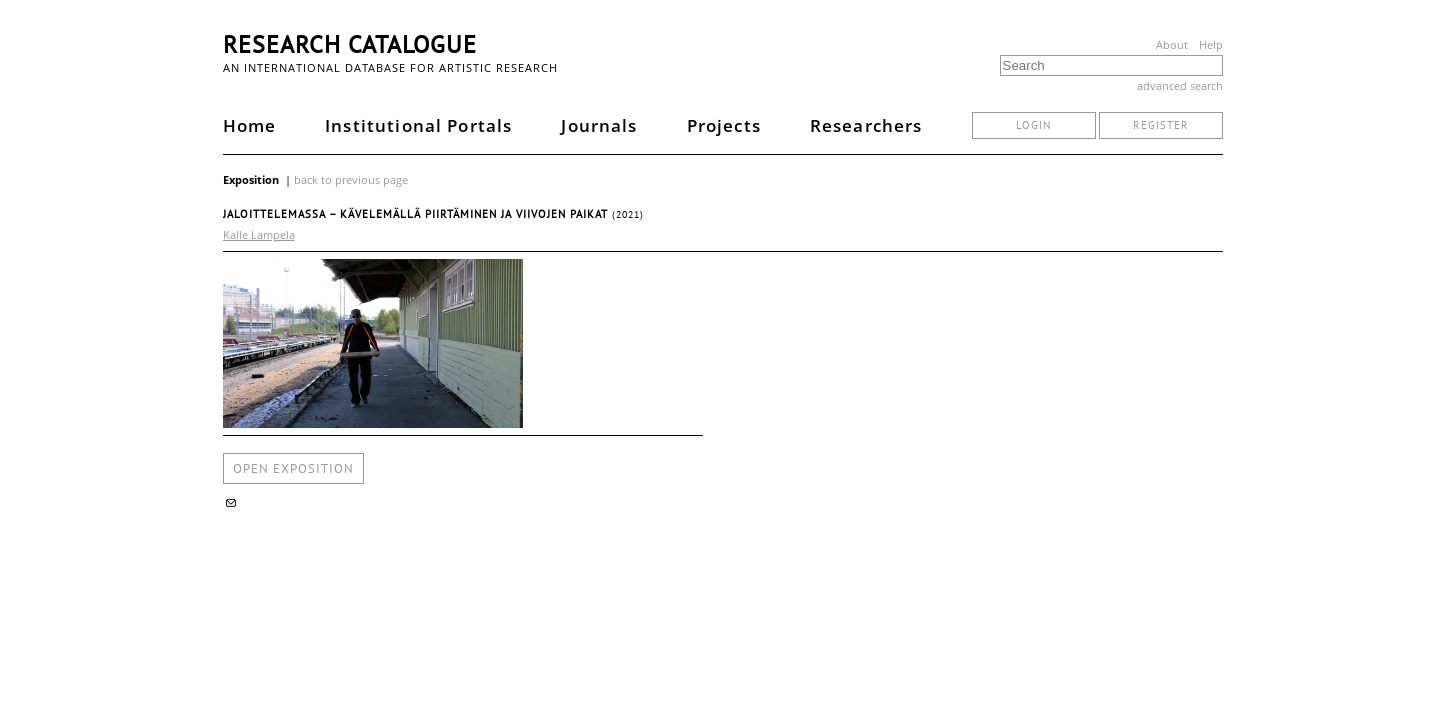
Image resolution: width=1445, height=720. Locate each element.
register (1161, 125)
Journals (599, 125)
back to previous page (351, 179)
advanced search (1180, 85)
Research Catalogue (350, 44)
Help (1211, 44)
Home (250, 125)
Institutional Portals (418, 125)
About (1172, 44)
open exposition (293, 468)
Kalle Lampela (259, 234)
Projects (724, 125)
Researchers (866, 125)
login (1033, 125)
